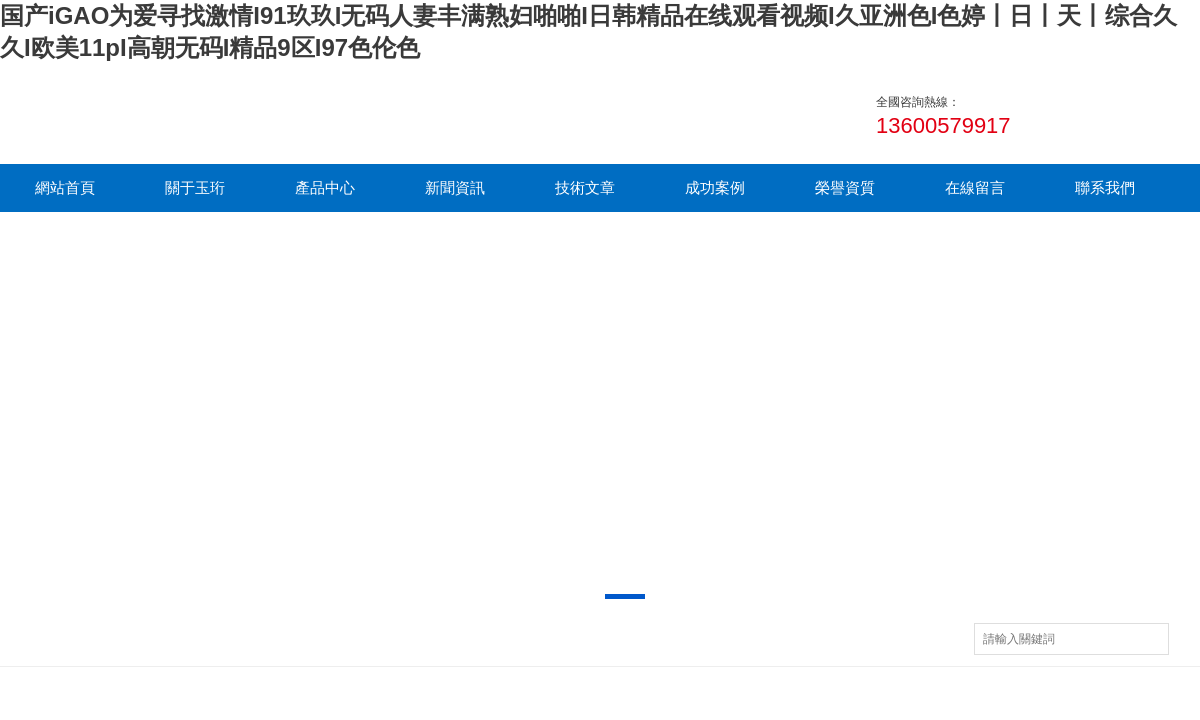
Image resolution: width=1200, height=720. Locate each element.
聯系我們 (1105, 187)
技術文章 (585, 187)
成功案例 (715, 187)
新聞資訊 (455, 187)
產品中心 (325, 187)
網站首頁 (65, 187)
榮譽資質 (845, 187)
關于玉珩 (195, 187)
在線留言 (975, 187)
